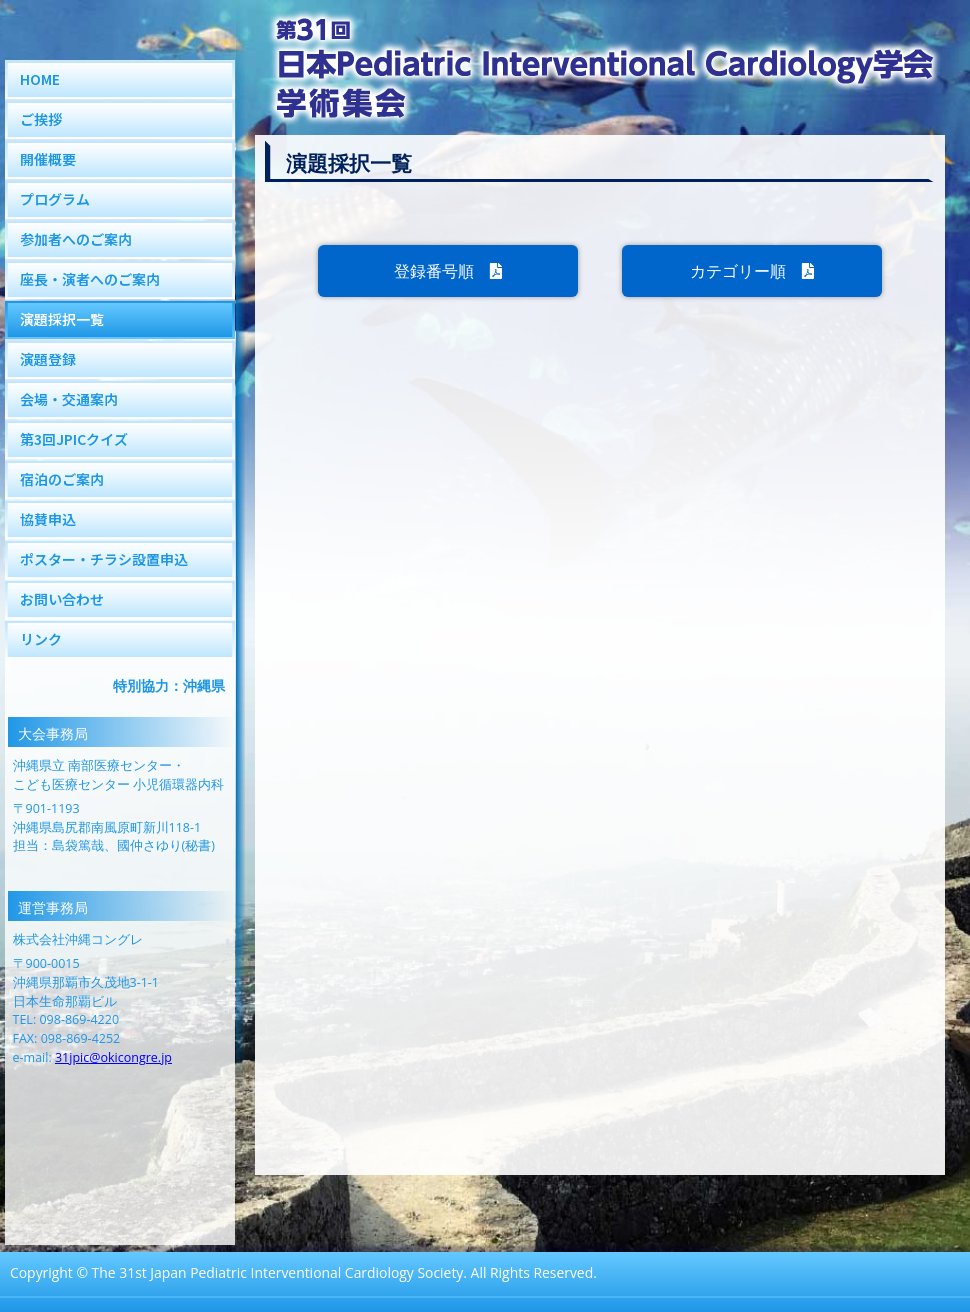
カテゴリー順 (752, 271)
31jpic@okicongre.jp (113, 1057)
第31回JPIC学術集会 (600, 70)
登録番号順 (448, 271)
